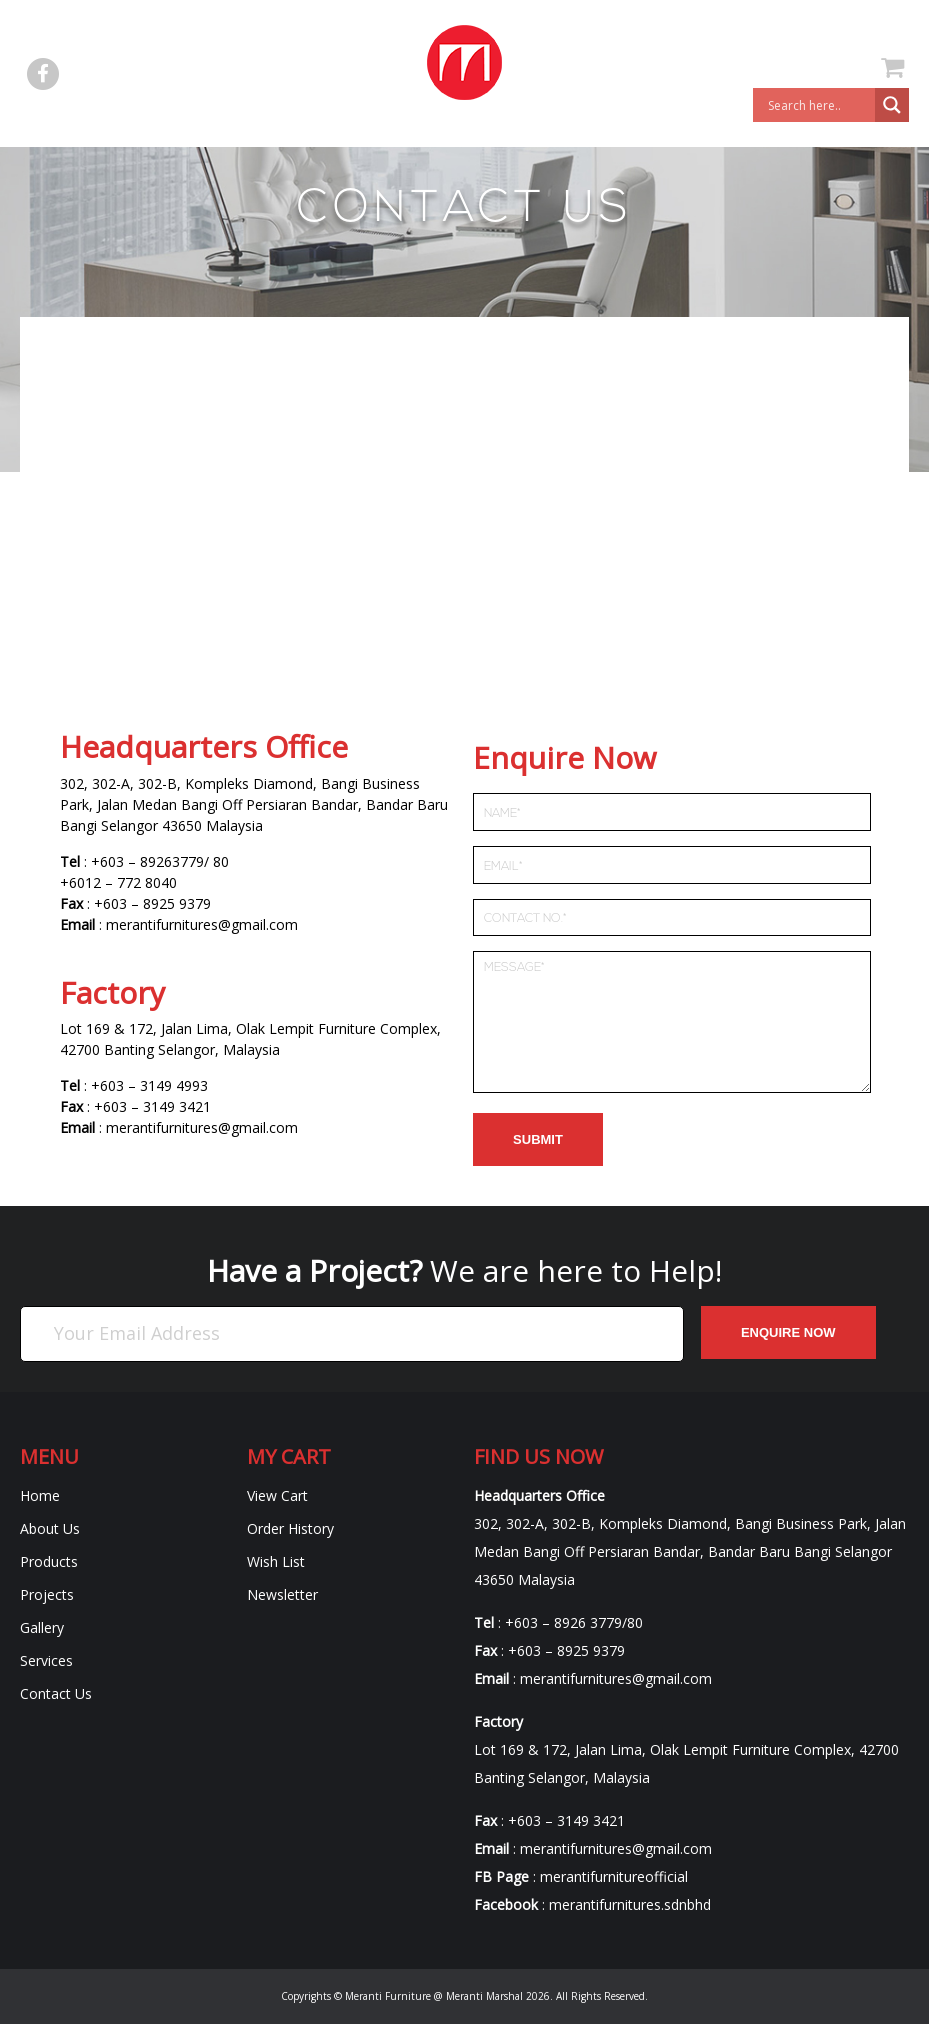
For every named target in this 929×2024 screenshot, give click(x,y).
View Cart (277, 1495)
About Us (50, 1528)
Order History (290, 1528)
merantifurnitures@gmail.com (202, 924)
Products (49, 1561)
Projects (47, 1594)
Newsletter (282, 1594)
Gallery (42, 1627)
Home (40, 1495)
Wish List (276, 1561)
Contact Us (56, 1693)
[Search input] (819, 105)
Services (46, 1660)
